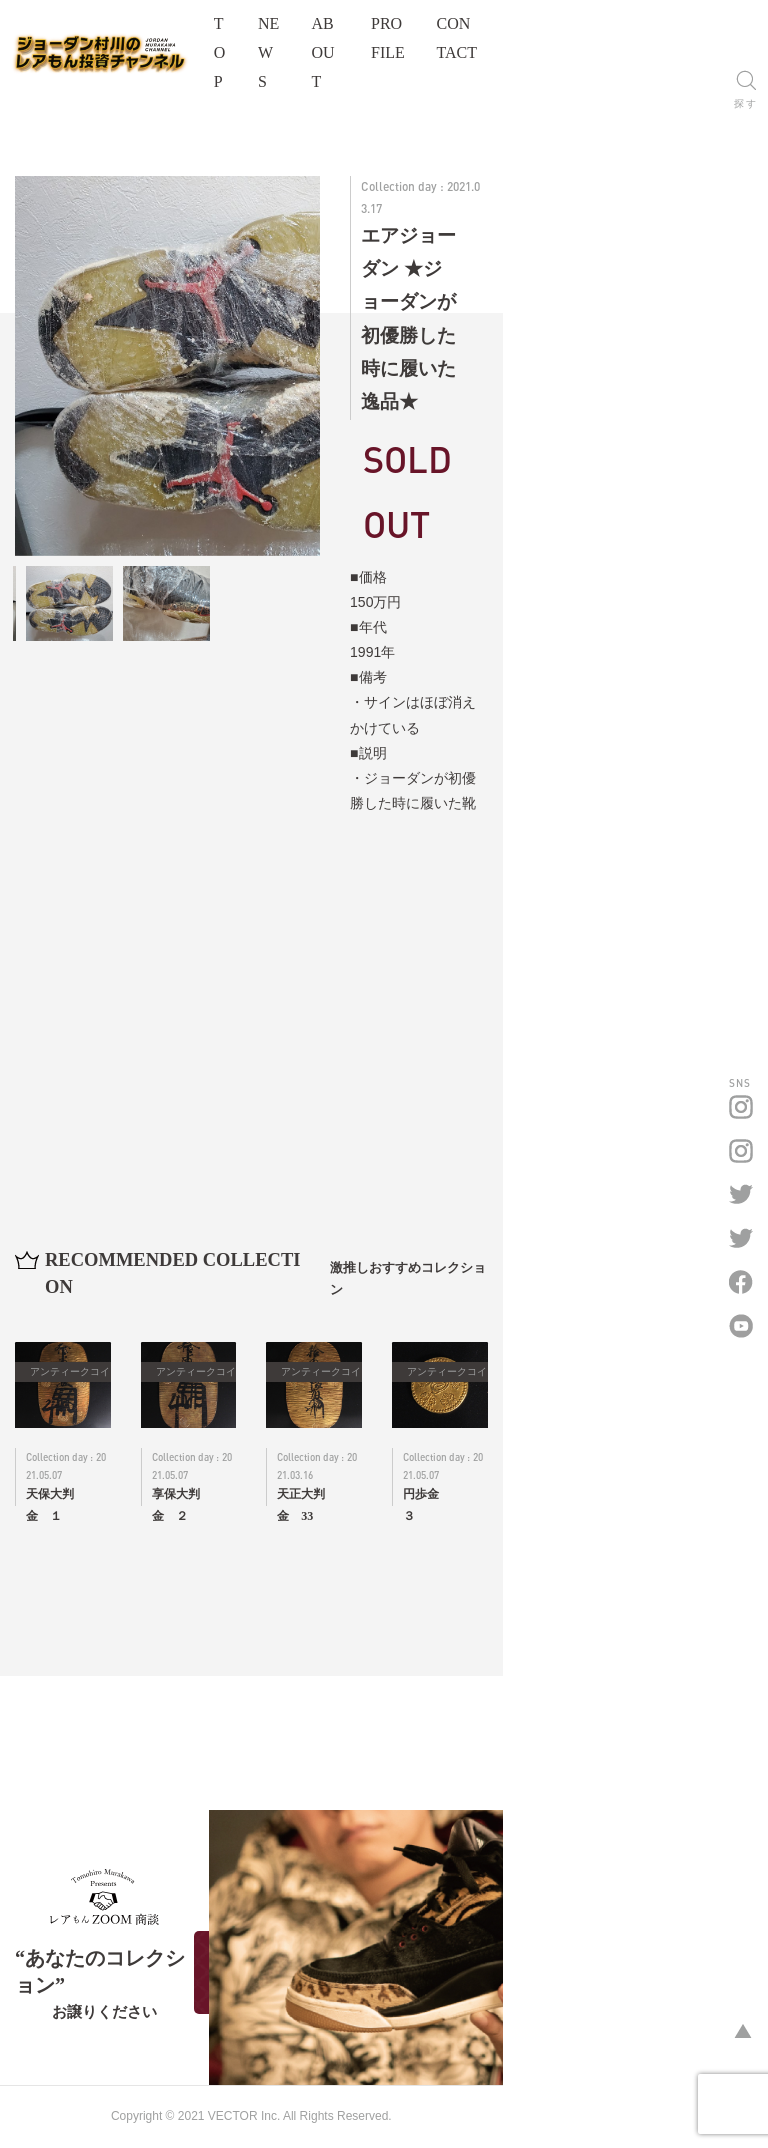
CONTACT (706, 37)
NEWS (435, 37)
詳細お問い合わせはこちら (640, 684)
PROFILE (606, 37)
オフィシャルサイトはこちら (160, 2038)
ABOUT (516, 37)
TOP (368, 37)
